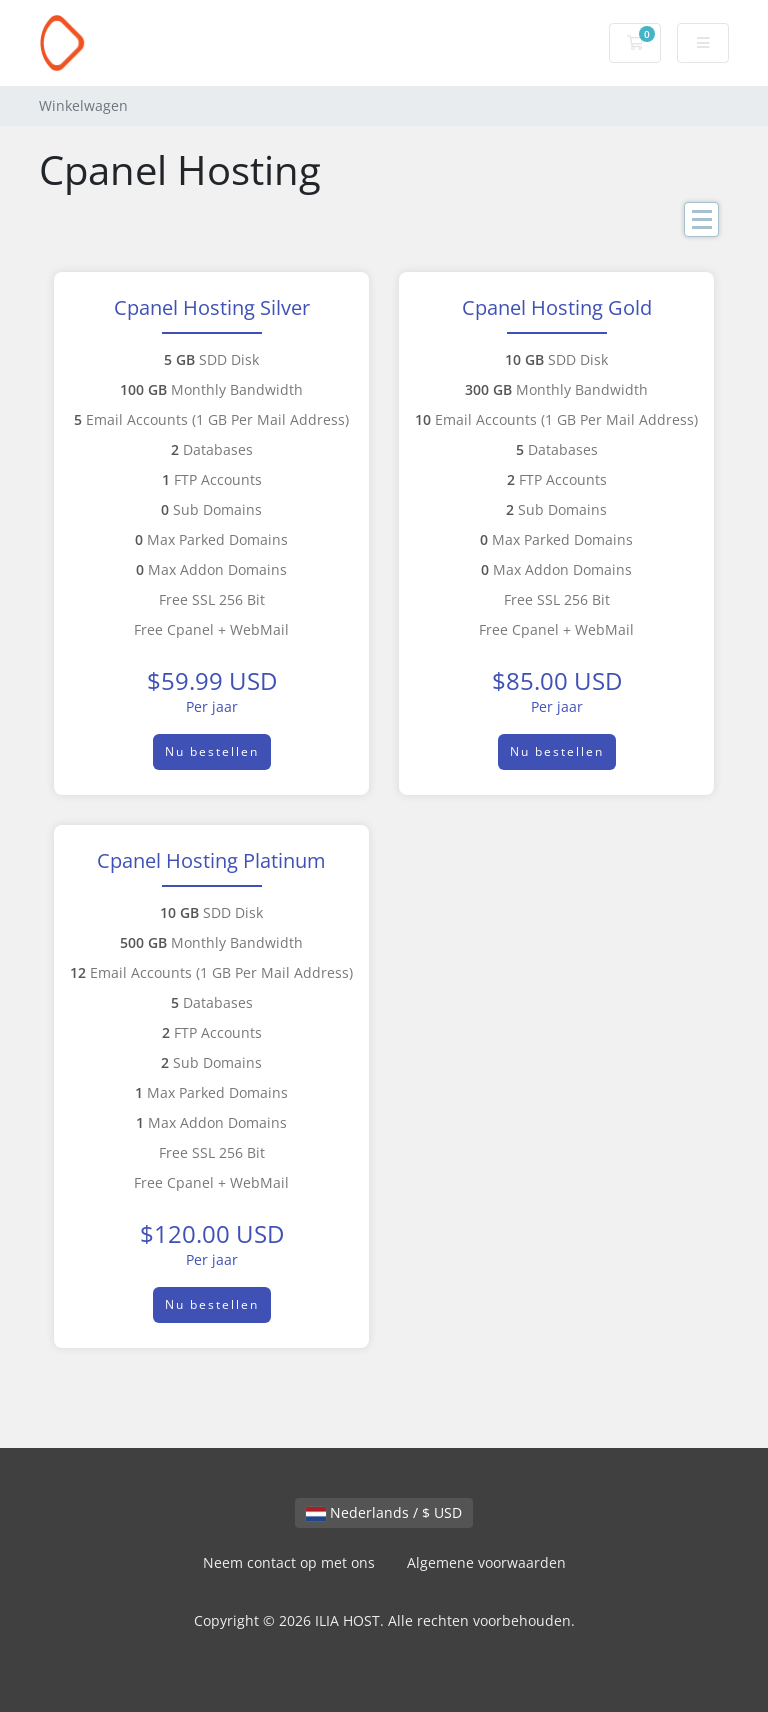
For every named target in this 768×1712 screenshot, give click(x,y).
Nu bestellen (212, 751)
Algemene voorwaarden (486, 1562)
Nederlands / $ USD (384, 1512)
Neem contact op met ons (289, 1562)
